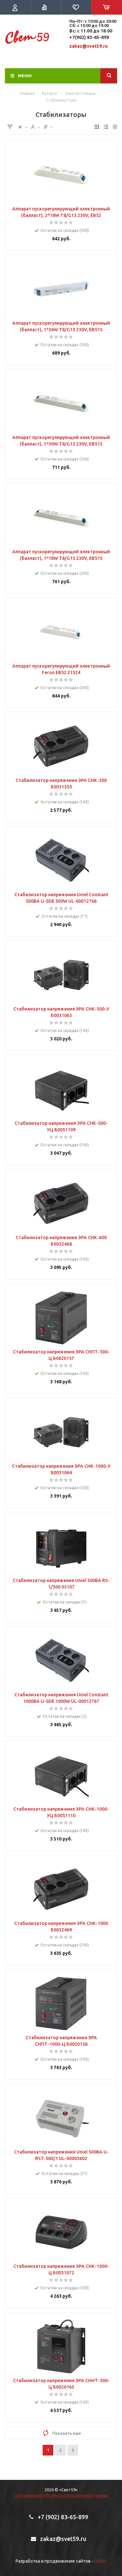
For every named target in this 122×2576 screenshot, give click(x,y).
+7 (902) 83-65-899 (63, 2517)
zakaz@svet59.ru (88, 46)
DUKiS (100, 2561)
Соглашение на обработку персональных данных (61, 2495)
